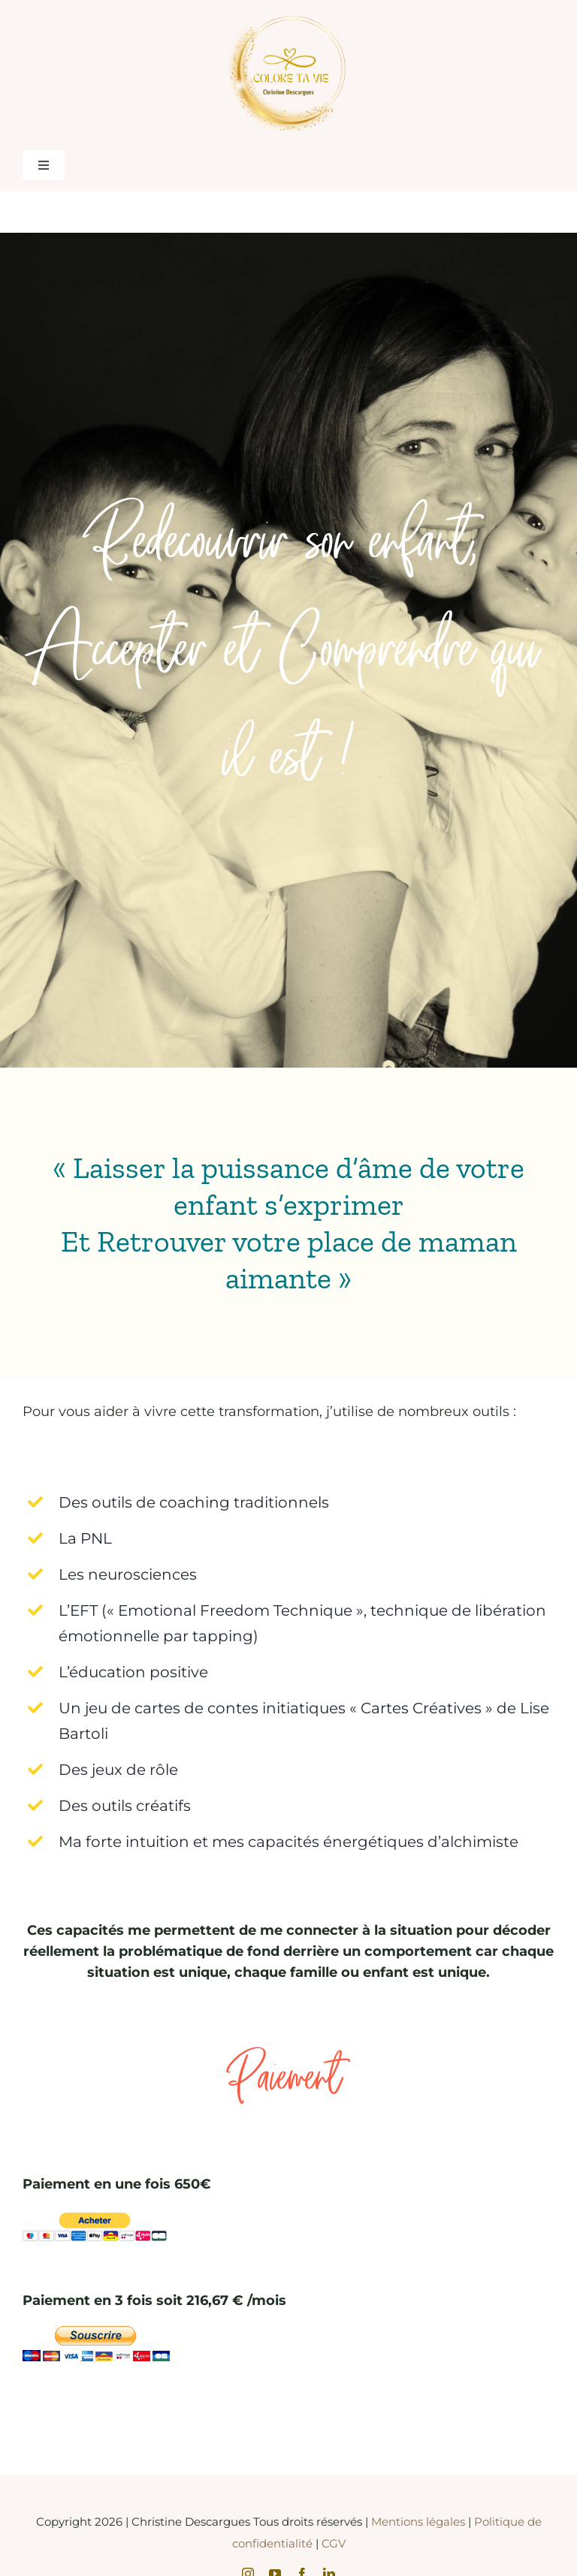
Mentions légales (419, 2521)
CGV (334, 2543)
